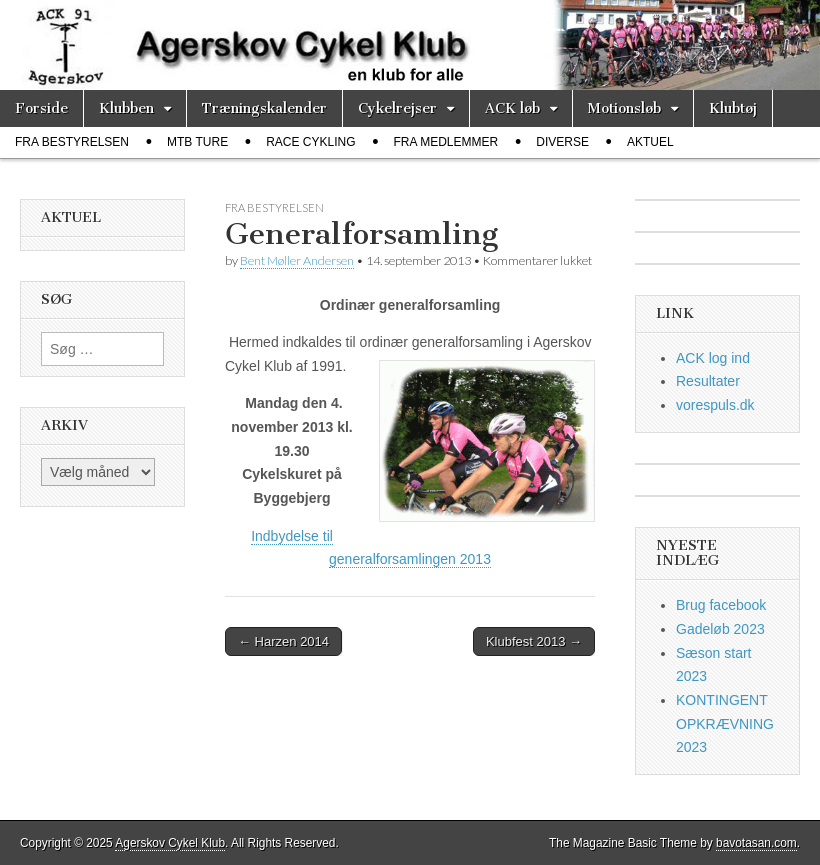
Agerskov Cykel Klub (170, 843)
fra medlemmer (446, 142)
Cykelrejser (397, 108)
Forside (41, 108)
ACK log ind (713, 358)
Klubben (126, 108)
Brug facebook (721, 605)
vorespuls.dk (715, 405)
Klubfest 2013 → (534, 641)
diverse (562, 142)
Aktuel (650, 142)
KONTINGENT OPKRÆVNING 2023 (725, 723)
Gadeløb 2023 (720, 629)
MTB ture (197, 142)
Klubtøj (733, 108)
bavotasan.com (756, 843)
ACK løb (512, 108)
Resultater (708, 381)
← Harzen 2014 (283, 641)
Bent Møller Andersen (297, 260)
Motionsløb (624, 108)
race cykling (310, 142)
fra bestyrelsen (72, 142)
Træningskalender (264, 108)
